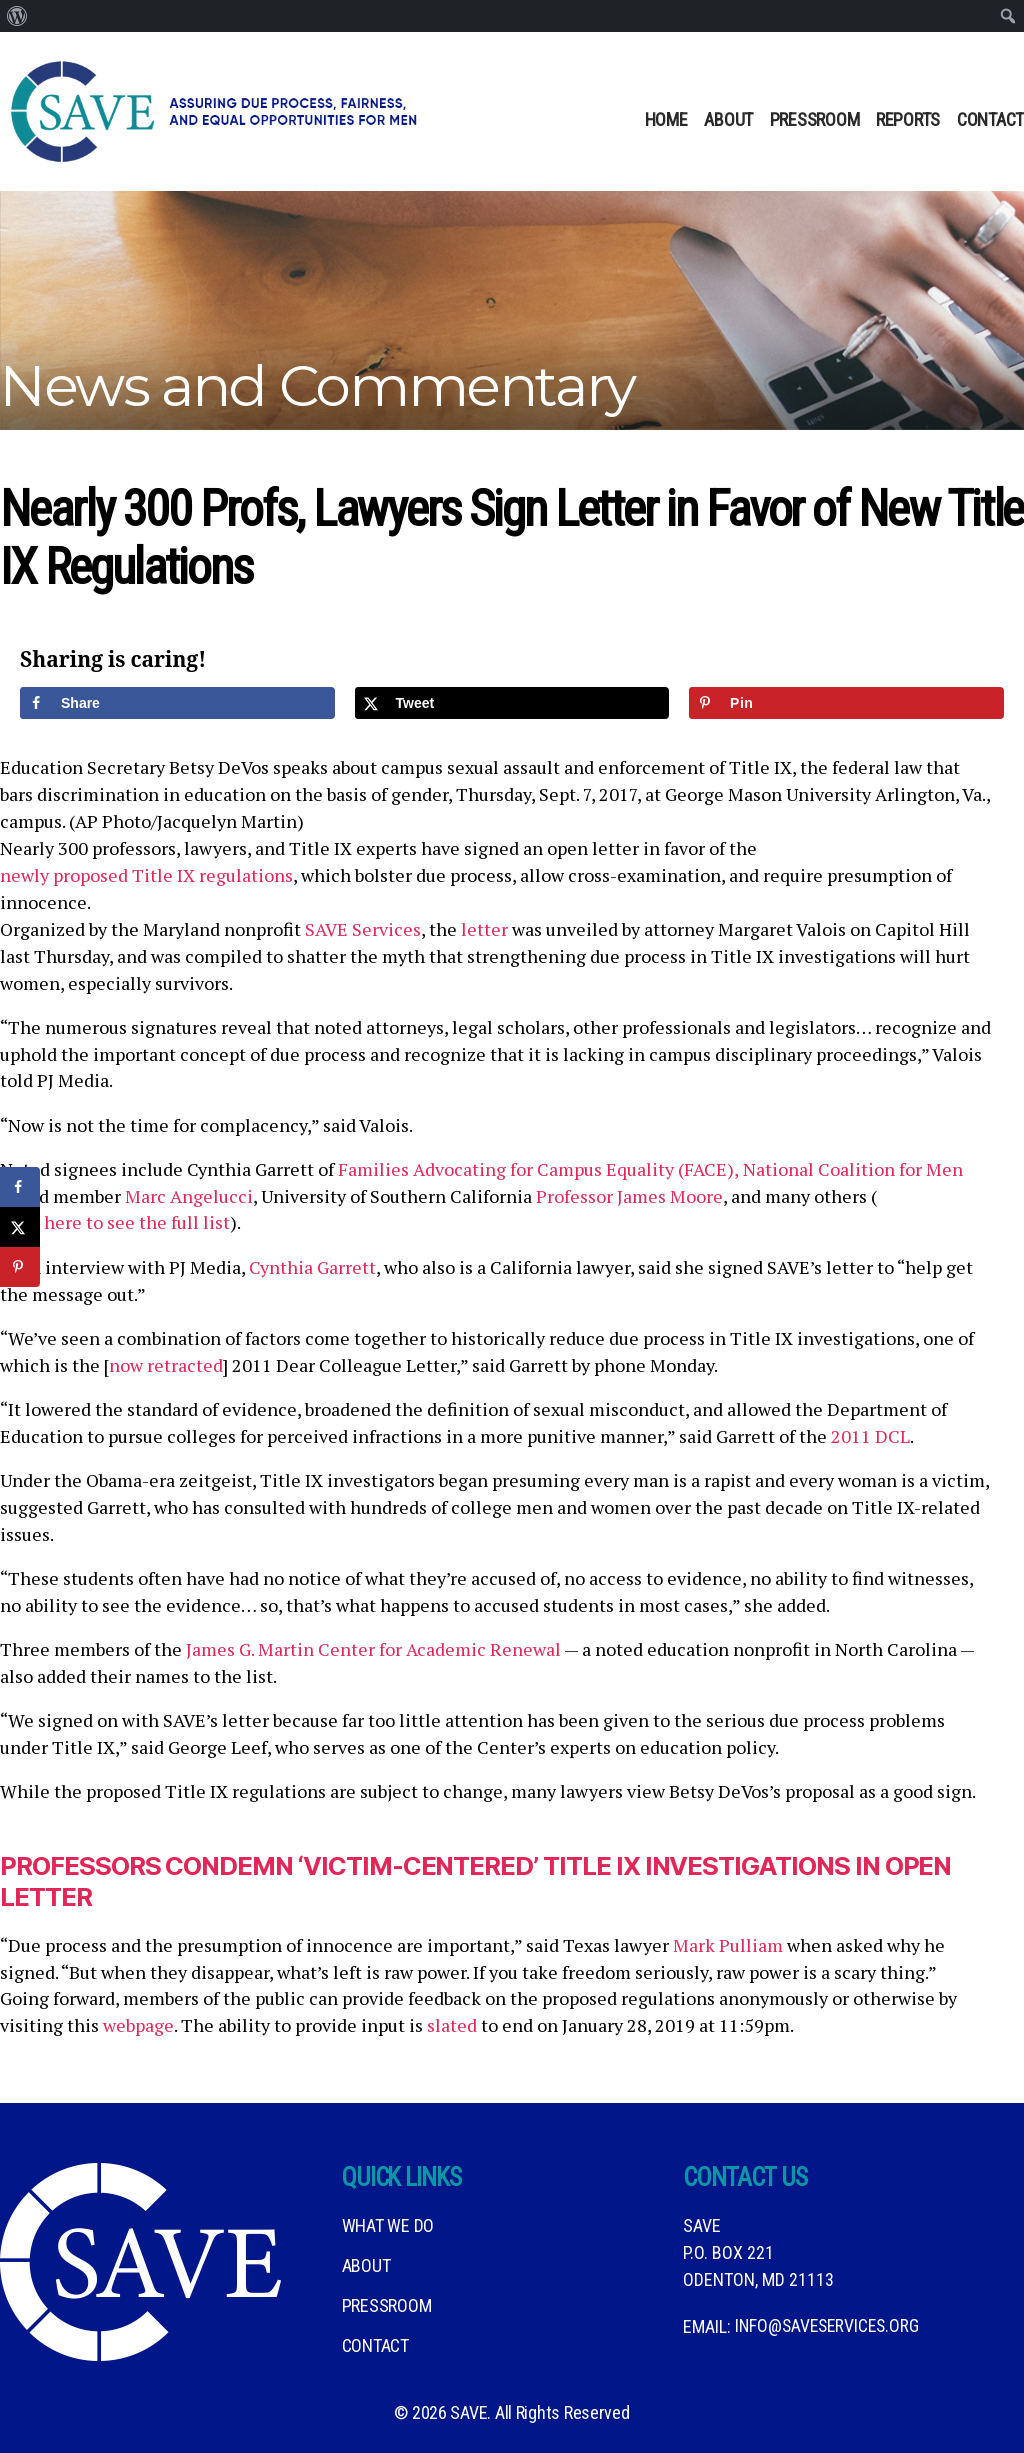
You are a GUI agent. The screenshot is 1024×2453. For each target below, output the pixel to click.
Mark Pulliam (728, 1945)
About (728, 119)
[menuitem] (17, 16)
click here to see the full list (115, 1222)
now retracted (166, 1365)
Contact (990, 119)
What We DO (388, 2225)
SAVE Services (363, 929)
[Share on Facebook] (177, 703)
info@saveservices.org (830, 2326)
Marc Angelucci (189, 1196)
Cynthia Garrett (312, 1267)
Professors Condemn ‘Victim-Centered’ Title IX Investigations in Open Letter (490, 1881)
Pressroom (815, 119)
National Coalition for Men (853, 1169)
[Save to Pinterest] (846, 703)
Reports (908, 119)
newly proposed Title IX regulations (146, 875)
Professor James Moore (629, 1196)
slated (452, 2025)
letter (484, 929)
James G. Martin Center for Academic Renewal (373, 1649)
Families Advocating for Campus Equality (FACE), (538, 1169)
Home (666, 119)
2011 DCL (870, 1436)
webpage (138, 2025)
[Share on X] (512, 703)
